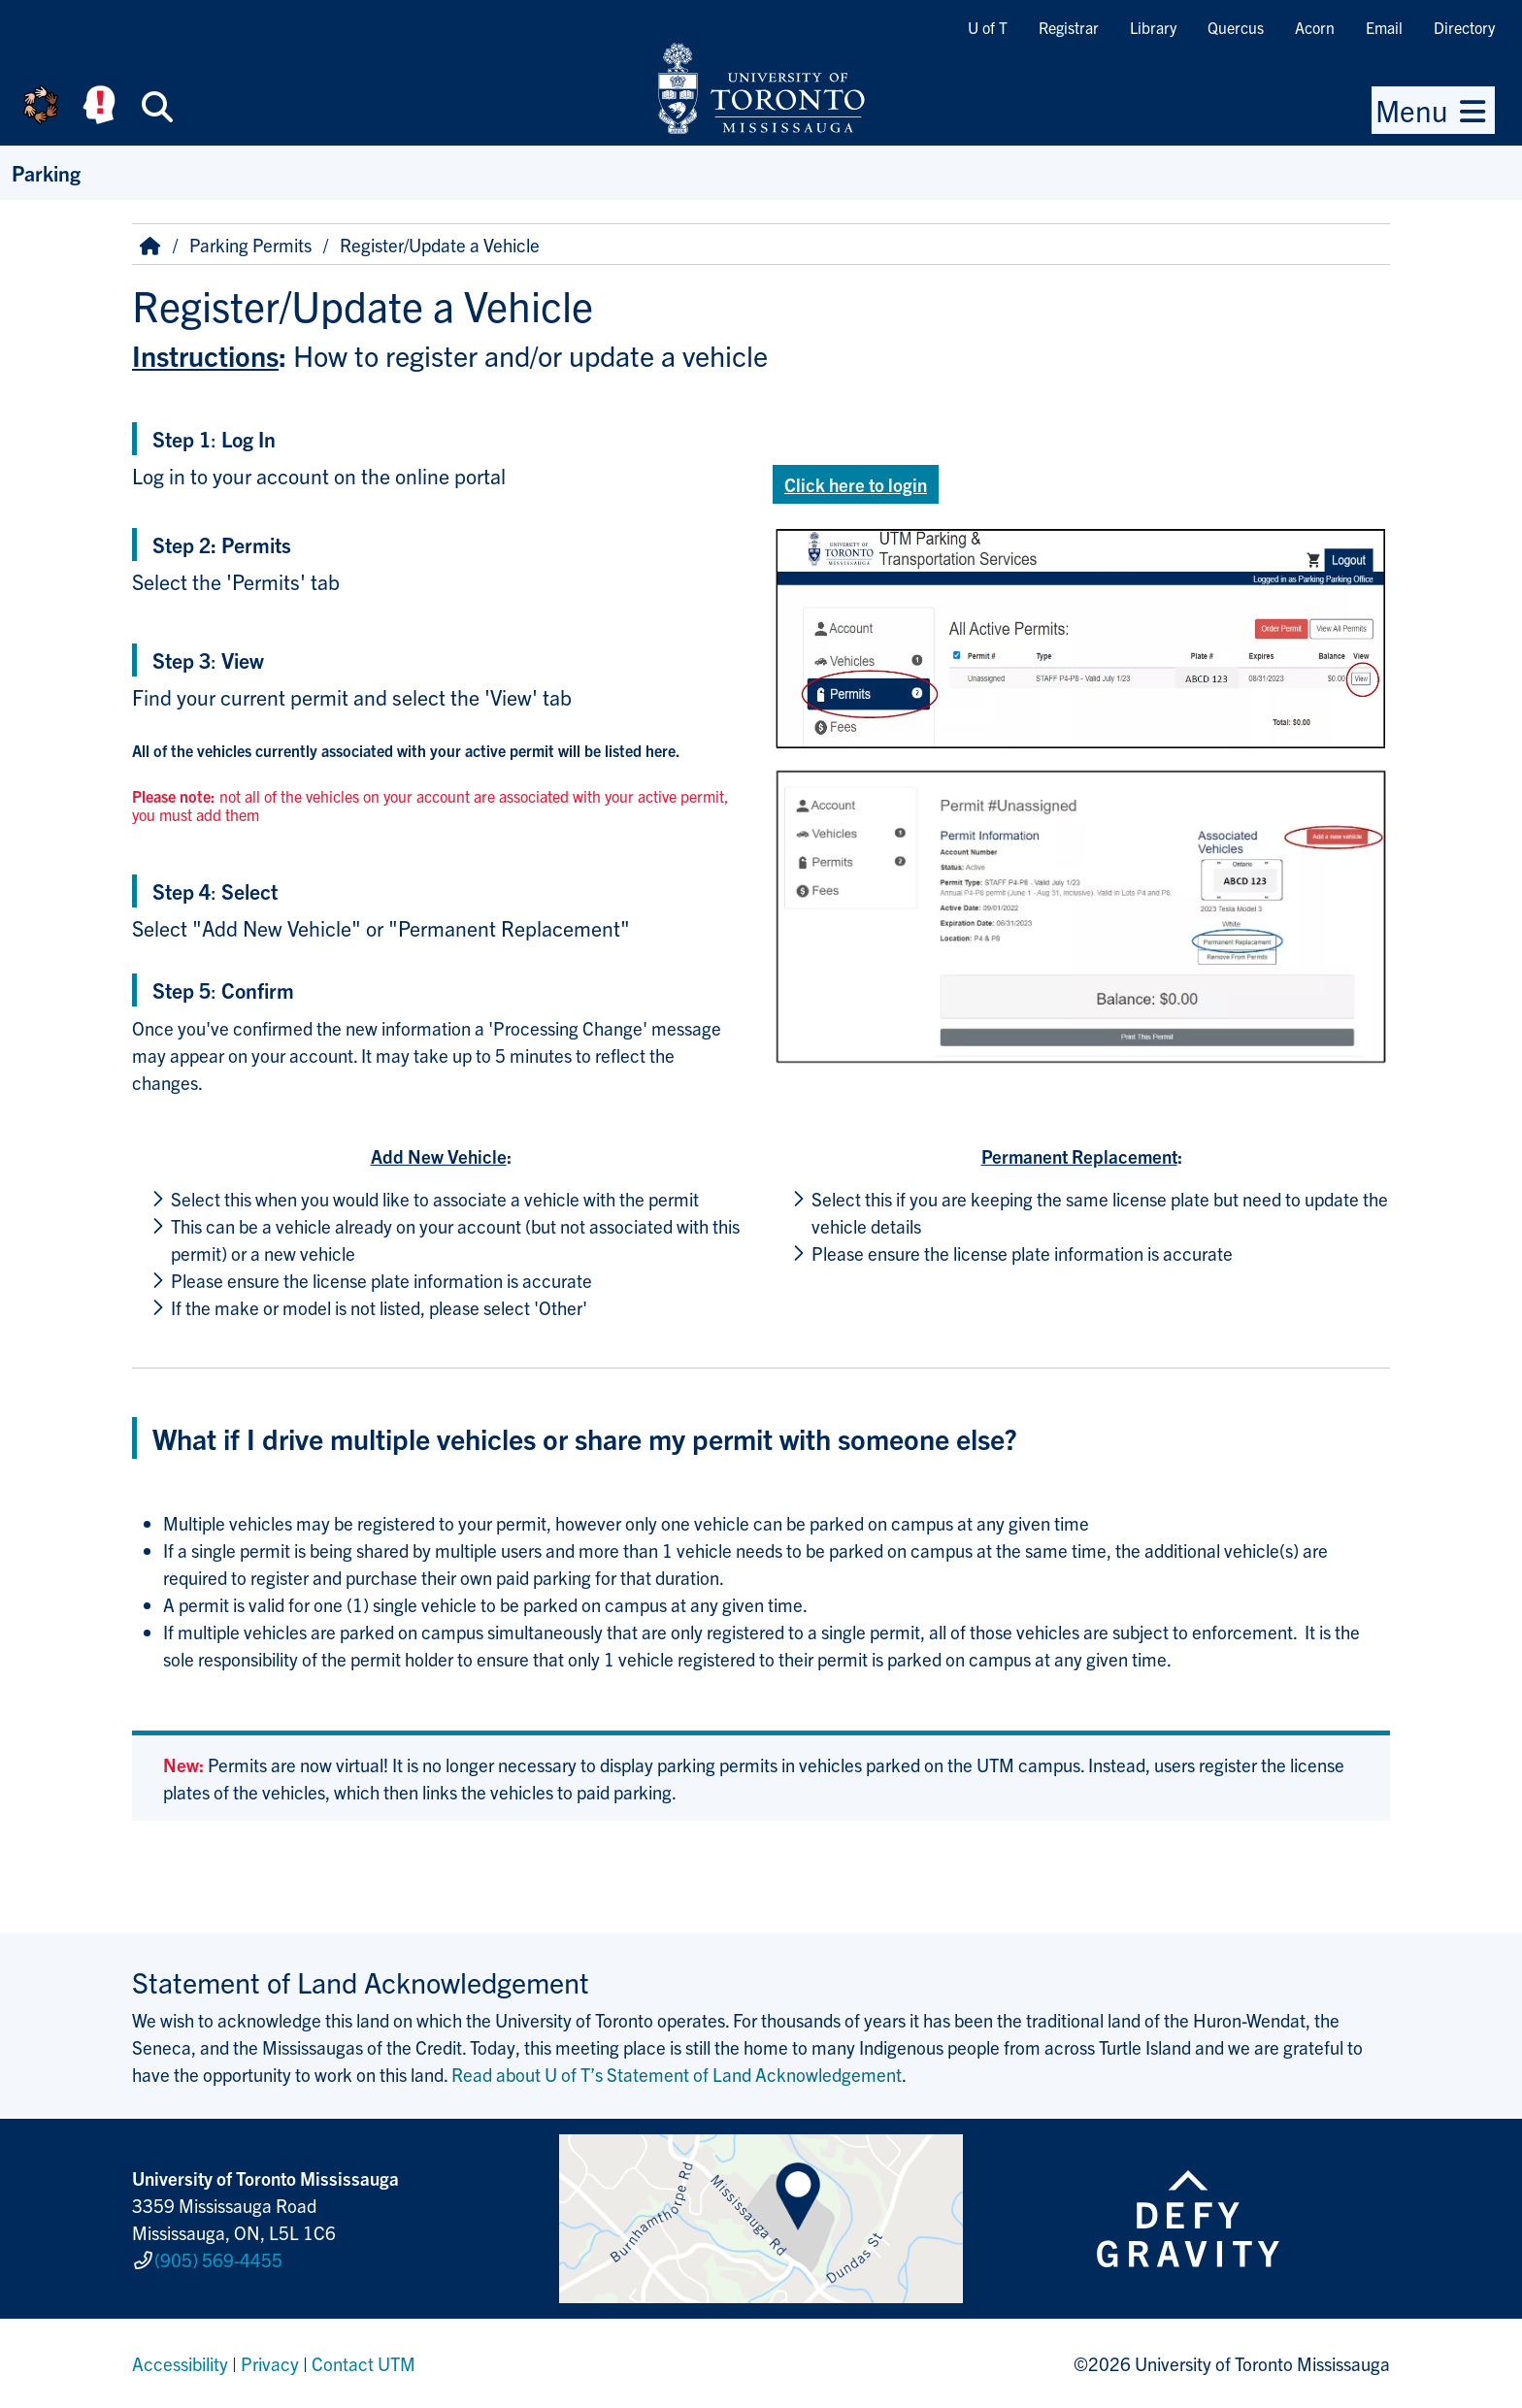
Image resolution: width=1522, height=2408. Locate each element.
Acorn (1315, 27)
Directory (1464, 27)
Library (1153, 27)
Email (1384, 27)
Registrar (1069, 27)
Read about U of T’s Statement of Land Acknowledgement (676, 2074)
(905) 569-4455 (218, 2259)
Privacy (270, 2363)
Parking (46, 172)
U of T (988, 27)
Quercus (1236, 27)
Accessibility (180, 2363)
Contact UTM (363, 2363)
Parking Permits (250, 244)
